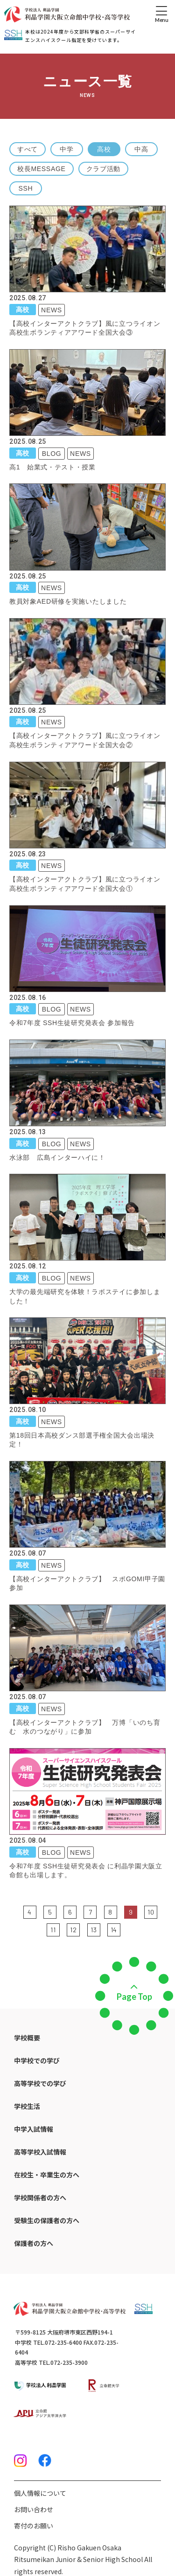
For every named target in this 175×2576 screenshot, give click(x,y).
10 (150, 1912)
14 (114, 1930)
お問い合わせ (33, 2509)
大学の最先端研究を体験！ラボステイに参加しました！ (84, 1296)
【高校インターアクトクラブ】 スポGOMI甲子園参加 (87, 1583)
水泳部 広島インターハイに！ (57, 1157)
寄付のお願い (33, 2525)
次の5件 (126, 1929)
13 (94, 1930)
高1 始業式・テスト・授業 (52, 467)
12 (73, 1930)
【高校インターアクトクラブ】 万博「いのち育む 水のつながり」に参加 (84, 1727)
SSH (26, 188)
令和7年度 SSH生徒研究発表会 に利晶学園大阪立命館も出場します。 (85, 1870)
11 (53, 1930)
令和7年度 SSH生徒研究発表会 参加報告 (72, 1022)
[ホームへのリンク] (67, 14)
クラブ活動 (103, 168)
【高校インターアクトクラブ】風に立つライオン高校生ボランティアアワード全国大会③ (84, 328)
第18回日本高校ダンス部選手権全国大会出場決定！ (81, 1440)
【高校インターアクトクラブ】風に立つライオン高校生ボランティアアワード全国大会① (84, 883)
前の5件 (17, 1911)
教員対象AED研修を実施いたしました (67, 601)
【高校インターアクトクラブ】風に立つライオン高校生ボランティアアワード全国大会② (84, 740)
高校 (104, 149)
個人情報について (40, 2493)
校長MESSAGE (41, 168)
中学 (66, 149)
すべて (27, 149)
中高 (141, 149)
